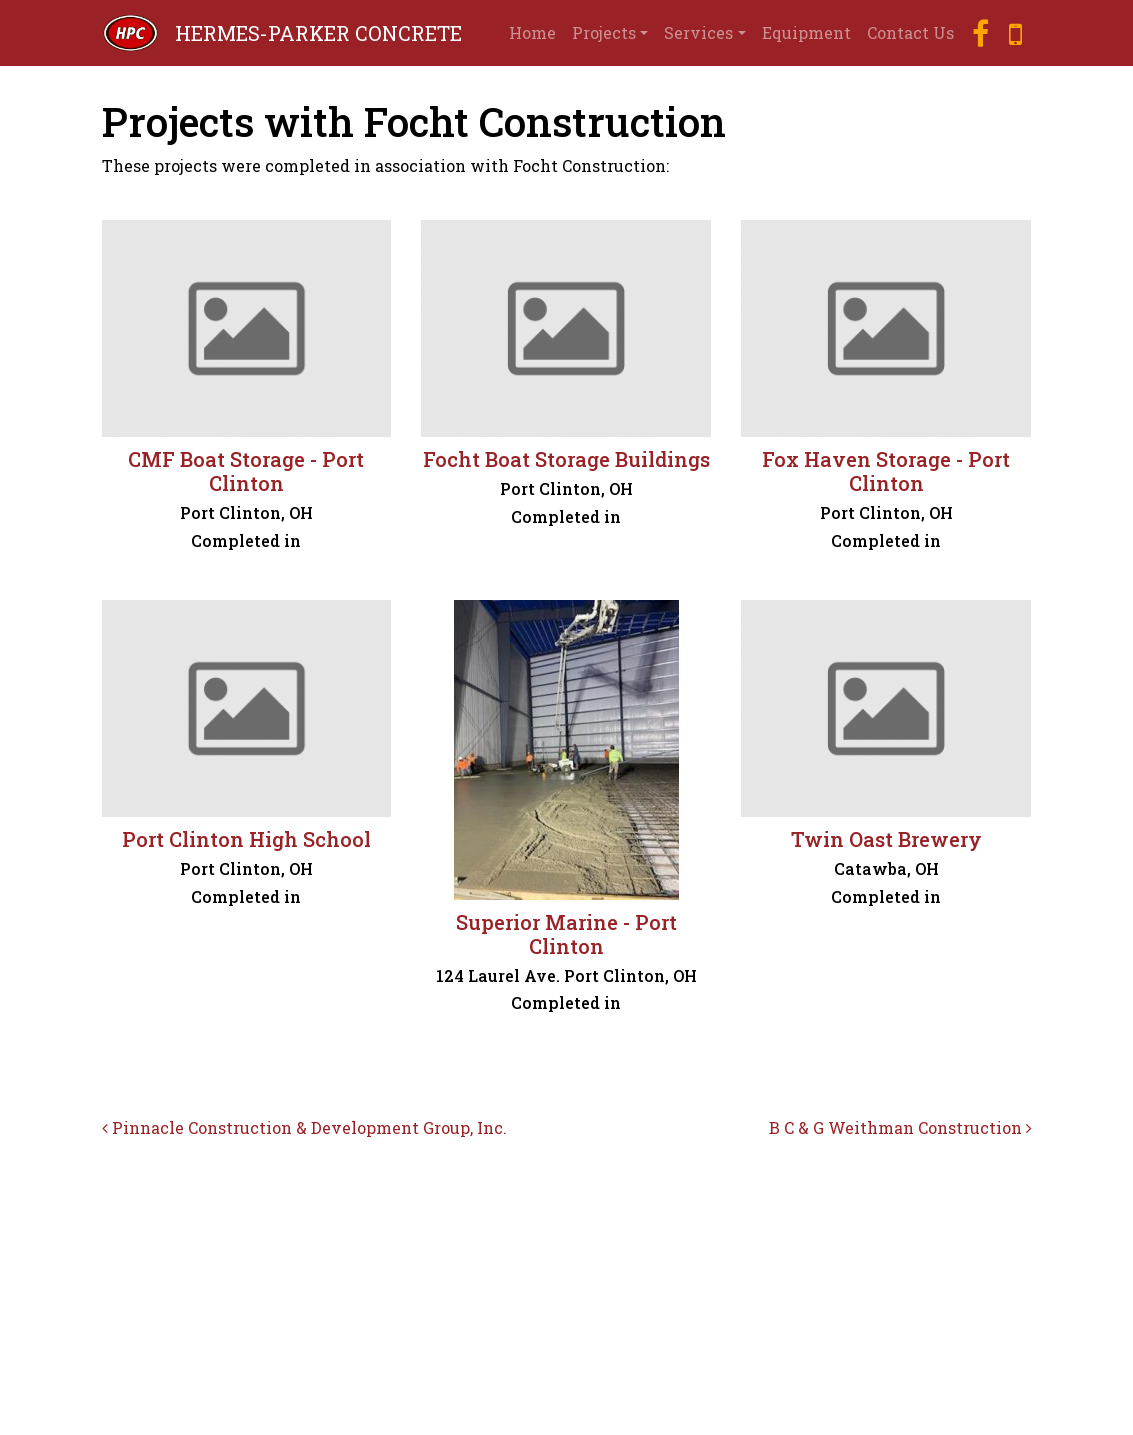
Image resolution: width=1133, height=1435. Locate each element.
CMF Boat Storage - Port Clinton (246, 471)
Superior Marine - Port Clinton (566, 934)
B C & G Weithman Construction (900, 1127)
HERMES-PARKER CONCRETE (318, 33)
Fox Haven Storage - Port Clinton (886, 471)
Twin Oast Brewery (886, 839)
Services (698, 32)
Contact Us (910, 32)
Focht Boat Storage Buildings (566, 459)
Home (532, 32)
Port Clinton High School (246, 839)
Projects (604, 32)
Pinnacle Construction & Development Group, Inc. (304, 1127)
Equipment (806, 32)
